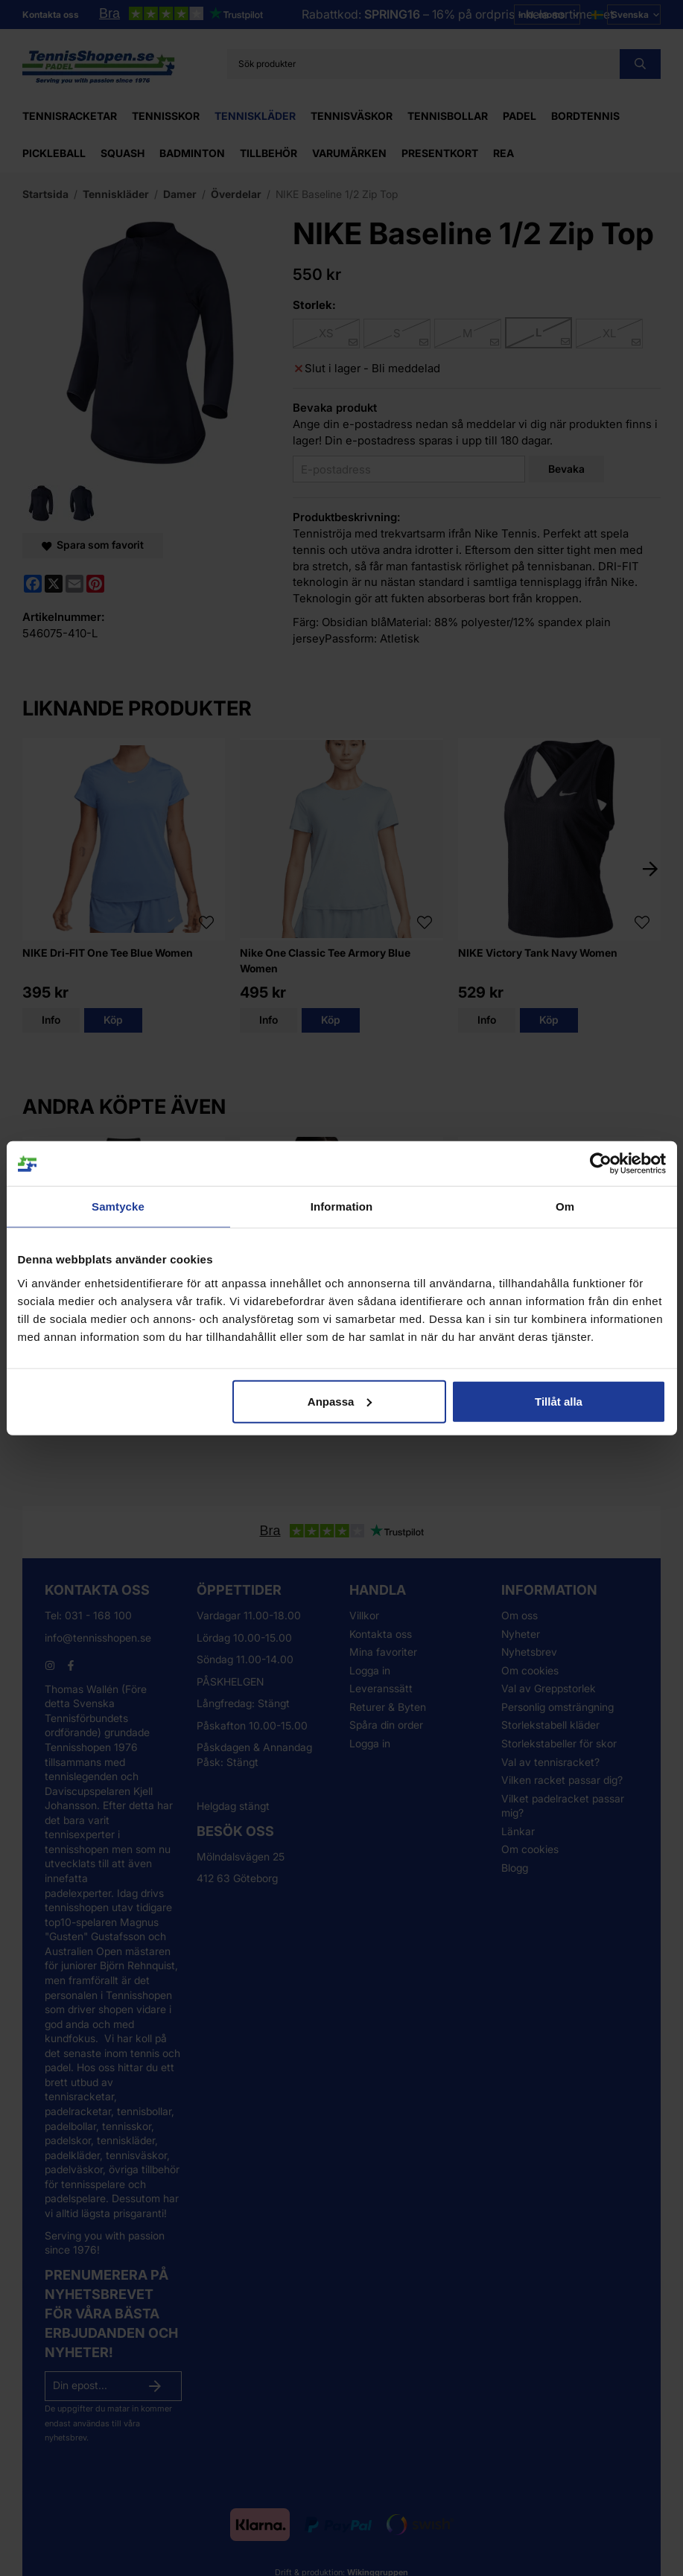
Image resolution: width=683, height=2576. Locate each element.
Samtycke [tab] (118, 1206)
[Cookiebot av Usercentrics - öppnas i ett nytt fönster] (601, 1163)
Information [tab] (342, 1206)
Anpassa (340, 1400)
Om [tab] (565, 1206)
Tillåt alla (558, 1400)
